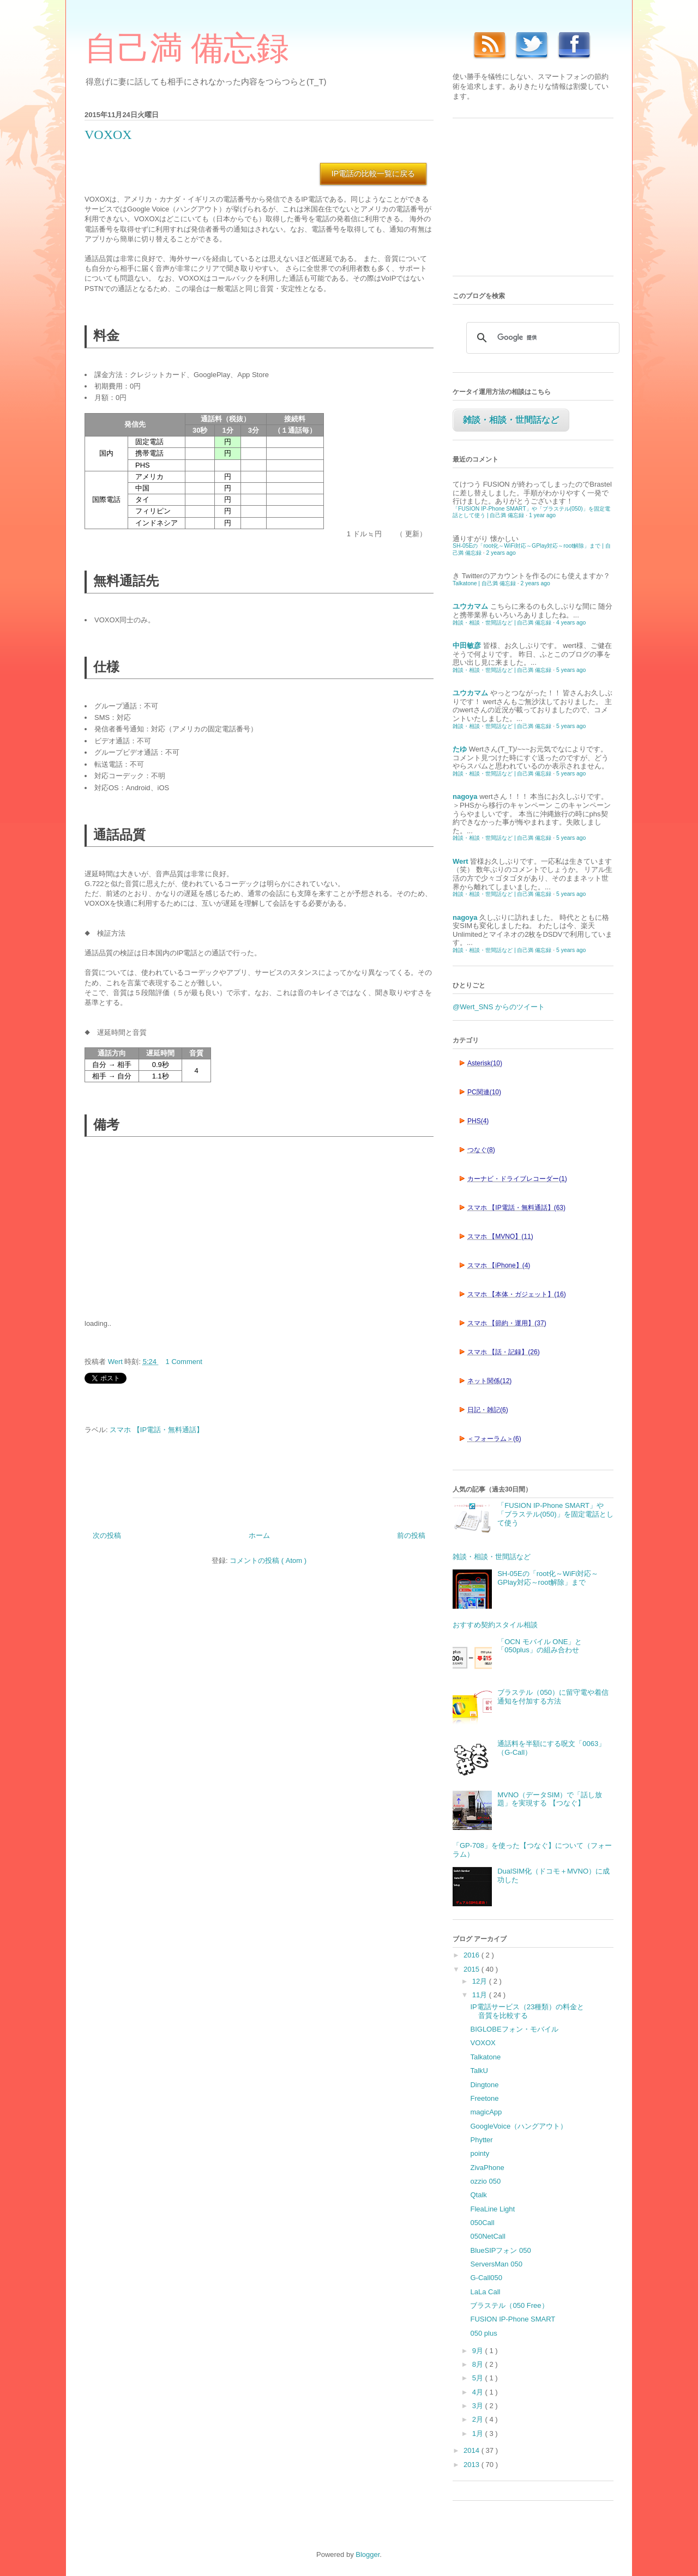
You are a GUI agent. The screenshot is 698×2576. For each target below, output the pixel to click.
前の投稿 (411, 1535)
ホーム (259, 1535)
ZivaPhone (487, 2167)
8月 (478, 2364)
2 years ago (501, 553)
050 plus (483, 2333)
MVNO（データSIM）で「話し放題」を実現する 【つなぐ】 (549, 1799)
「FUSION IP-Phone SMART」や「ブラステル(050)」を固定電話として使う (555, 1513)
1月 (478, 2433)
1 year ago (542, 515)
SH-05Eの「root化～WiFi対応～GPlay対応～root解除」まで (547, 1577)
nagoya (465, 796)
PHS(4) (478, 1121)
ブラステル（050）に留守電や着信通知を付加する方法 (553, 1696)
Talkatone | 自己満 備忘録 (484, 583)
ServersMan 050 (496, 2264)
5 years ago (571, 670)
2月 (478, 2419)
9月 (478, 2351)
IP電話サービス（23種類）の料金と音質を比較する (527, 2011)
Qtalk (478, 2195)
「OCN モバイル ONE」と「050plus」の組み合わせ (539, 1646)
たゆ (460, 749)
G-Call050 (486, 2278)
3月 (478, 2406)
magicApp (486, 2112)
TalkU (479, 2070)
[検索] (541, 337)
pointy (479, 2153)
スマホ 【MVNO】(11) (500, 1236)
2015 (473, 1969)
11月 (480, 1995)
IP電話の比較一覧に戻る (373, 173)
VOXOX (482, 2043)
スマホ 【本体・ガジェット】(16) (516, 1294)
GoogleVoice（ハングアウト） (518, 2126)
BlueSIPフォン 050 (500, 2250)
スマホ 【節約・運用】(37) (506, 1323)
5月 (478, 2378)
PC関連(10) (484, 1092)
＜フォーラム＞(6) (494, 1438)
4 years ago (571, 623)
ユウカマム (470, 606)
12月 (480, 1981)
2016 (473, 1955)
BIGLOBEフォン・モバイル (514, 2029)
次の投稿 (107, 1535)
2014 (473, 2450)
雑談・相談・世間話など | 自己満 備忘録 (502, 623)
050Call (482, 2223)
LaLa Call (485, 2292)
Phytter (481, 2140)
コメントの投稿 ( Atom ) (268, 1560)
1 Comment (184, 1361)
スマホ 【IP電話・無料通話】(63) (516, 1207)
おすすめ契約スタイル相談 (495, 1625)
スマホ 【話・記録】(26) (503, 1352)
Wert (460, 861)
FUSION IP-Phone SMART (512, 2319)
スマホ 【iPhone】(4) (498, 1265)
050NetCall (487, 2236)
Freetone (484, 2098)
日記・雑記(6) (487, 1410)
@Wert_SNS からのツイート (499, 1007)
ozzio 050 (485, 2181)
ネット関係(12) (489, 1381)
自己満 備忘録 (187, 48)
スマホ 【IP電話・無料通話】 (156, 1430)
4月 (478, 2392)
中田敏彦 (467, 645)
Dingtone (484, 2085)
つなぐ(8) (481, 1150)
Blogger (368, 2554)
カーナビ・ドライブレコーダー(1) (517, 1179)
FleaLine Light (492, 2209)
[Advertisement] (166, 1227)
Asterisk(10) (484, 1063)
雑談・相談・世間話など (511, 420)
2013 (473, 2464)
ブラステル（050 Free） (509, 2305)
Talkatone (485, 2057)
